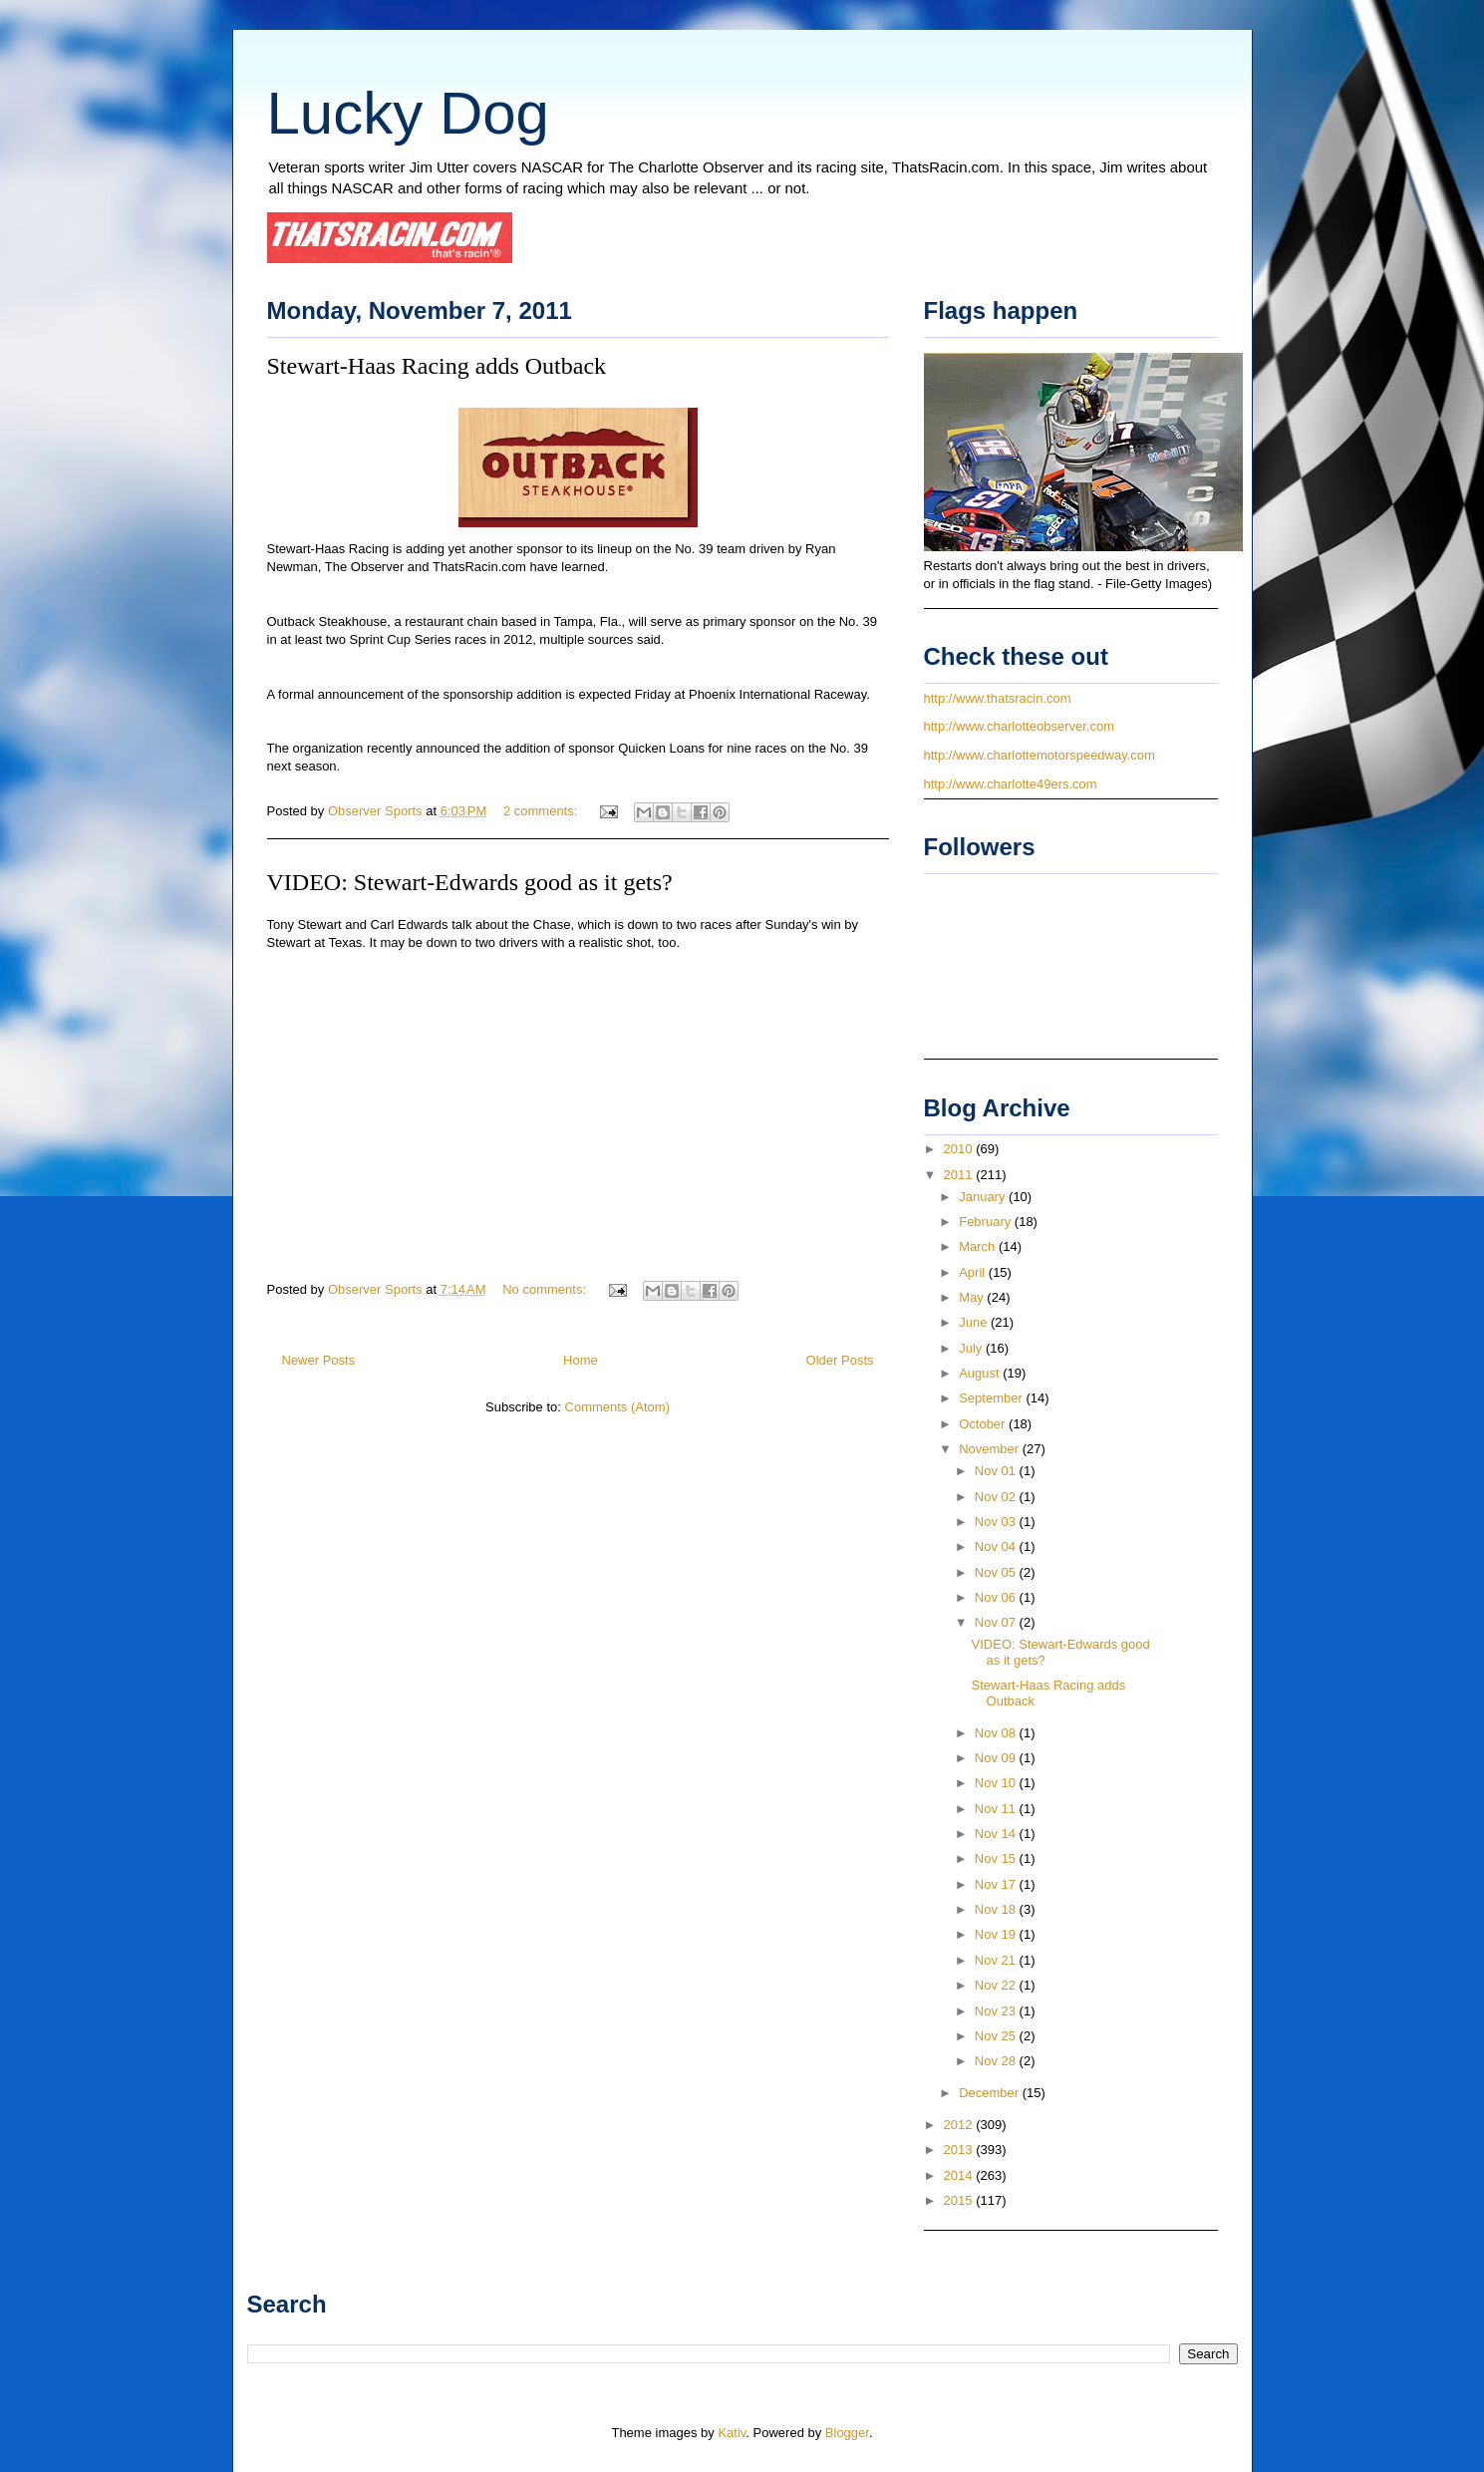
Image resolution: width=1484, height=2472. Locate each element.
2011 (960, 1174)
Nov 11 (997, 1808)
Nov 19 (997, 1934)
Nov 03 (997, 1521)
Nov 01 (997, 1470)
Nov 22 (997, 1985)
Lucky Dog (408, 113)
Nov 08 (997, 1732)
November (991, 1448)
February (987, 1221)
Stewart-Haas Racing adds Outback (437, 366)
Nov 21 (997, 1960)
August (981, 1373)
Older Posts (840, 1360)
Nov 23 (997, 2011)
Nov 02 (997, 1496)
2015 (960, 2200)
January (984, 1196)
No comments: (545, 1289)
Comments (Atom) (617, 1406)
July (972, 1348)
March (979, 1246)
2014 (960, 2175)
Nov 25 (997, 2035)
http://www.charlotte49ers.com (1010, 783)
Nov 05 (997, 1572)
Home (580, 1360)
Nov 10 (997, 1782)
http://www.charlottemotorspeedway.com (1039, 755)
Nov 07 (997, 1622)
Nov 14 (997, 1833)
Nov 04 (997, 1546)
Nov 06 (997, 1597)
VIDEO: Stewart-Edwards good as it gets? (470, 882)
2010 (960, 1148)
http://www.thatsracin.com (997, 698)
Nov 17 (997, 1884)
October (984, 1423)
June (975, 1322)
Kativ (731, 2432)
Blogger (847, 2432)
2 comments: (542, 810)
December (991, 2092)
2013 (960, 2149)
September (992, 1397)
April (974, 1272)
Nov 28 (997, 2060)
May (973, 1297)
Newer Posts (319, 1360)
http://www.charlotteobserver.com (1019, 726)
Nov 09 (997, 1757)
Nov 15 (997, 1858)
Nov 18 (997, 1909)
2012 (960, 2124)
